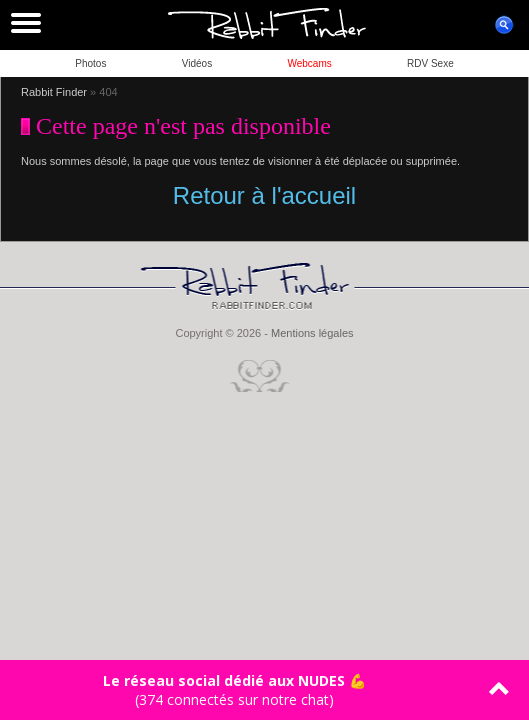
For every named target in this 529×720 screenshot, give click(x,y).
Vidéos (197, 63)
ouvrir (504, 25)
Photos (90, 63)
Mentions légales (312, 333)
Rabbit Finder (54, 92)
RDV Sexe (430, 63)
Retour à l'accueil (264, 195)
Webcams (309, 63)
